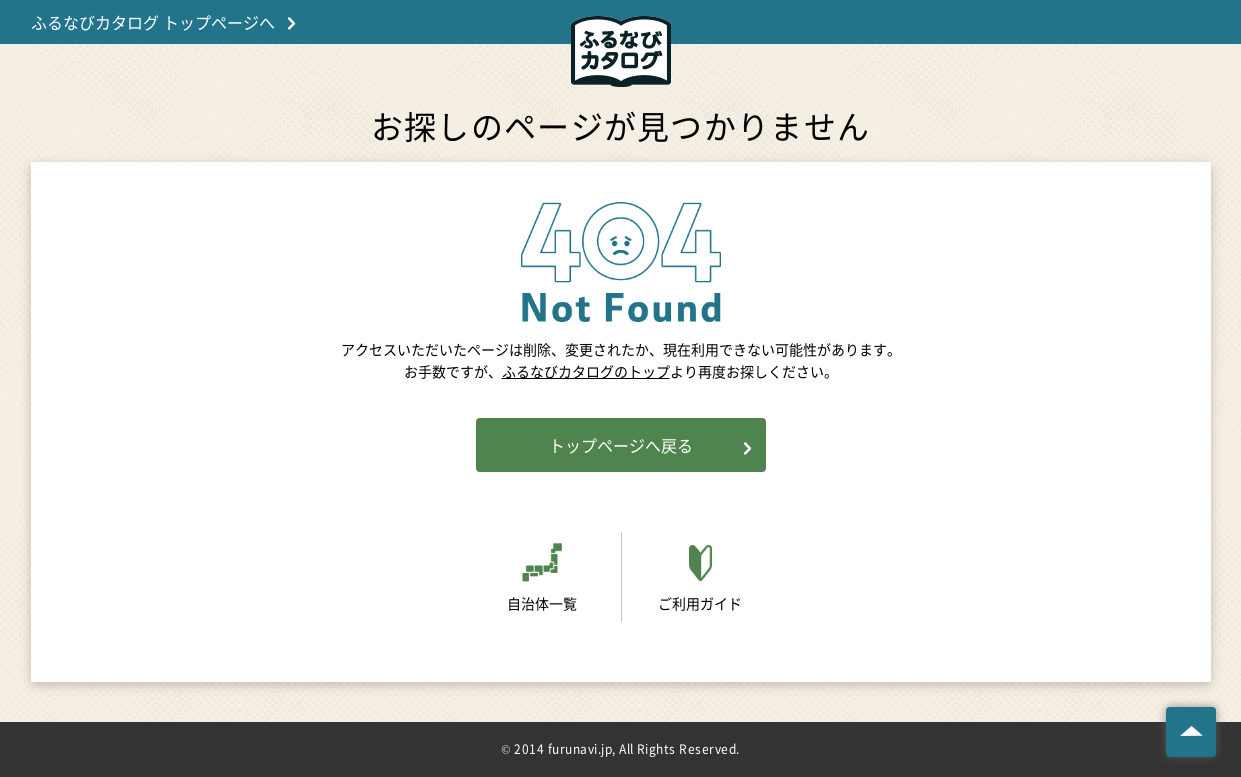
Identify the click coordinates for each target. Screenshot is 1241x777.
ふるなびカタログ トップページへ (153, 22)
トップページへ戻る (621, 445)
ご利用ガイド (700, 603)
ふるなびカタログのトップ (586, 371)
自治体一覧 (542, 603)
